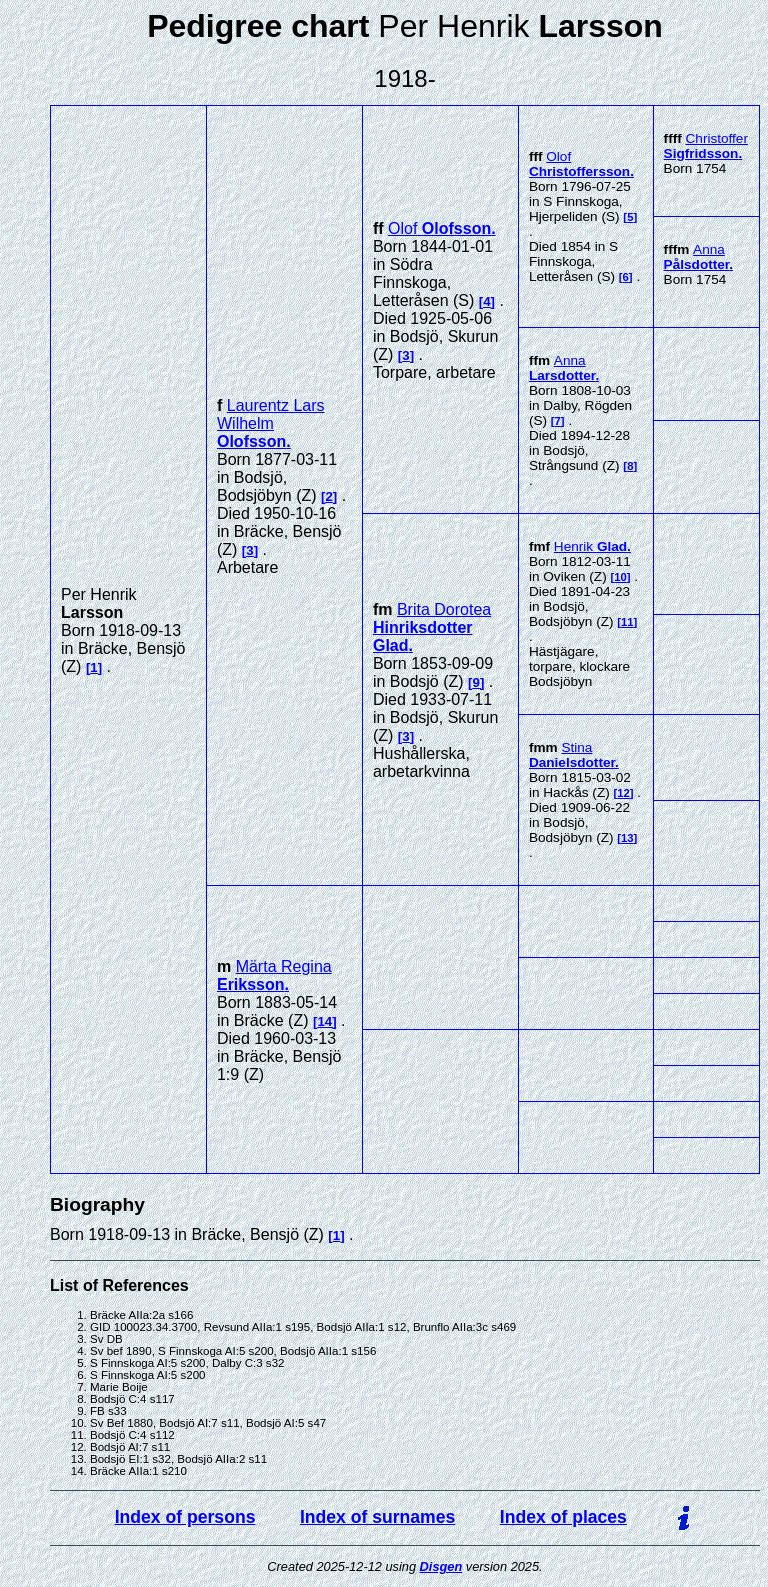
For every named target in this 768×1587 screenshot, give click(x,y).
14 (324, 1021)
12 (623, 793)
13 (627, 838)
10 (620, 577)
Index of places (563, 1517)
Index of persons (185, 1517)
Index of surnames (377, 1517)
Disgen (441, 1566)
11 (627, 622)
